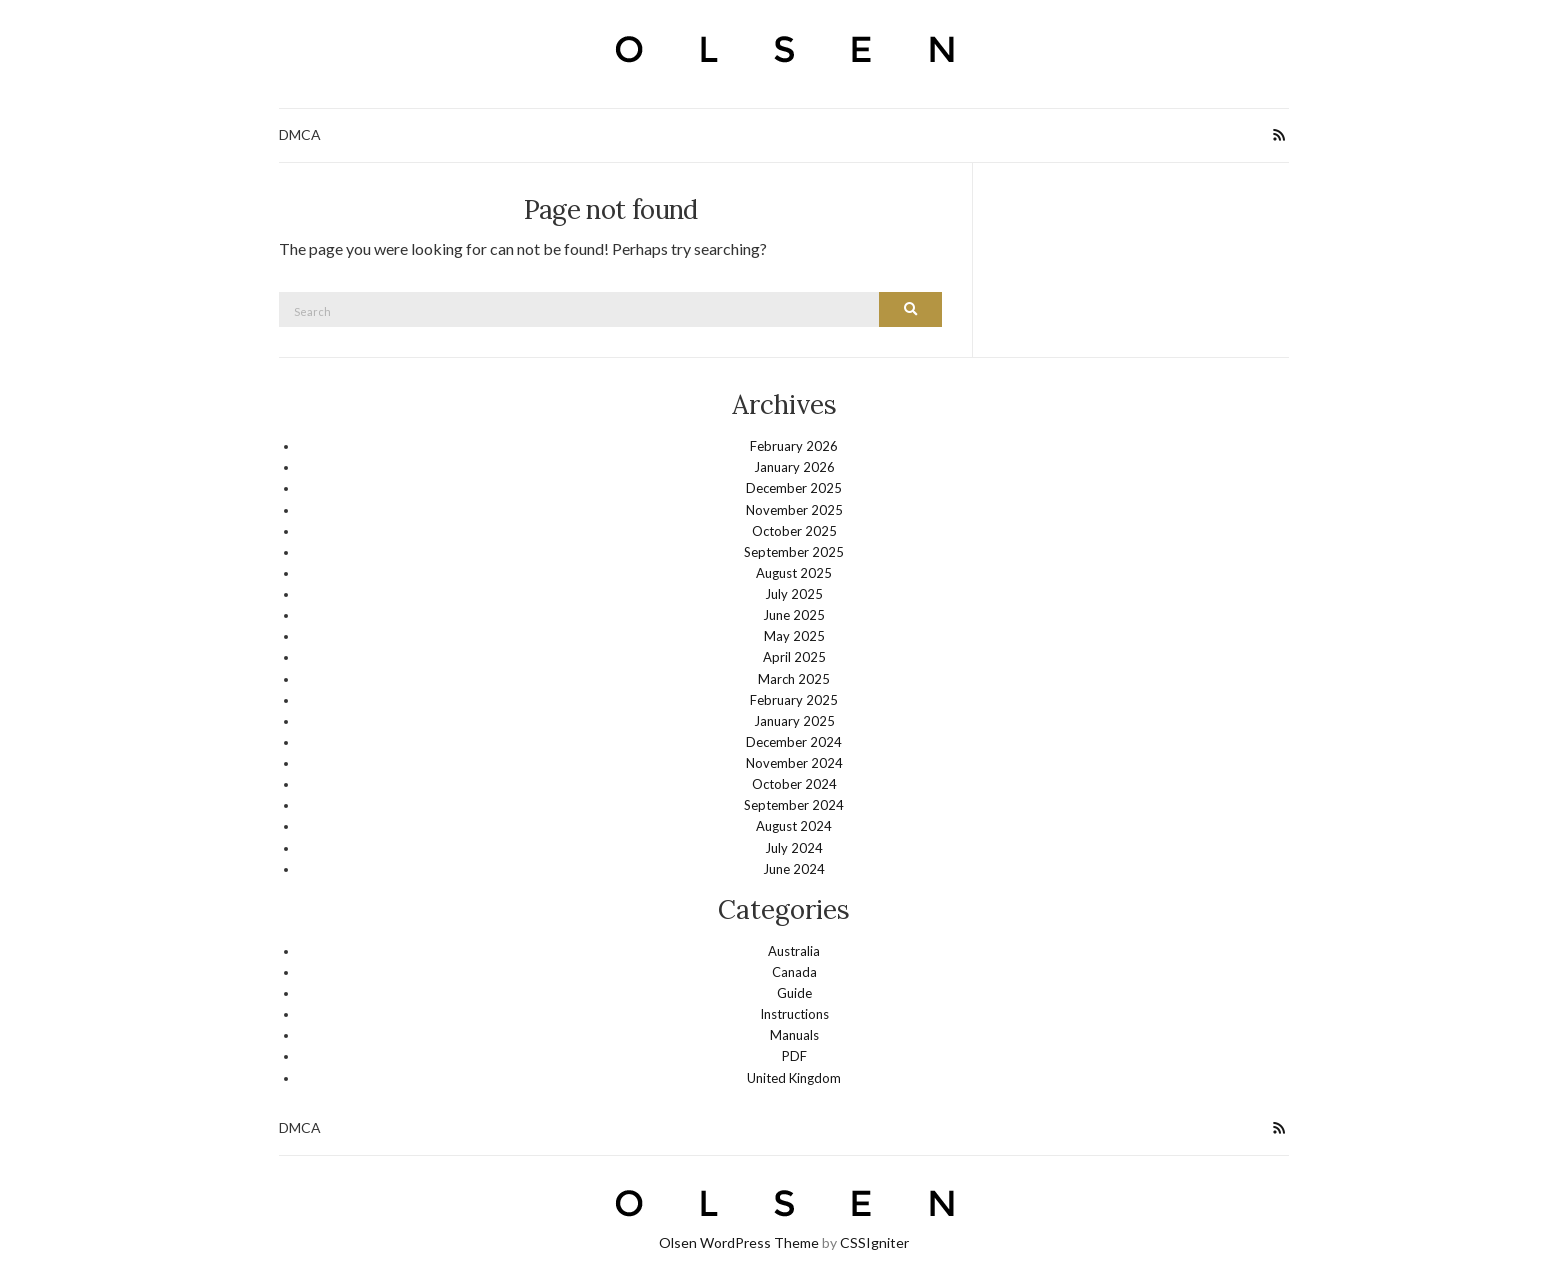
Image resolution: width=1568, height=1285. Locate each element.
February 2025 (794, 700)
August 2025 (794, 573)
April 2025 (794, 657)
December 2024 (794, 742)
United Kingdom (794, 1078)
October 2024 (794, 784)
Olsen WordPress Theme (739, 1242)
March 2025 (794, 679)
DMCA (300, 134)
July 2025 (794, 594)
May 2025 (794, 636)
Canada (794, 972)
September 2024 (794, 805)
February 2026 (794, 446)
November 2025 (794, 510)
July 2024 (794, 848)
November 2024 (794, 763)
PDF (794, 1056)
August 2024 (794, 826)
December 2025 (794, 488)
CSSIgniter (874, 1242)
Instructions (794, 1014)
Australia (794, 951)
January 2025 (794, 721)
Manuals (794, 1035)
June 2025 (794, 615)
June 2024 (794, 869)
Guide (794, 993)
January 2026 (794, 467)
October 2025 (794, 531)
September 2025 (794, 552)
